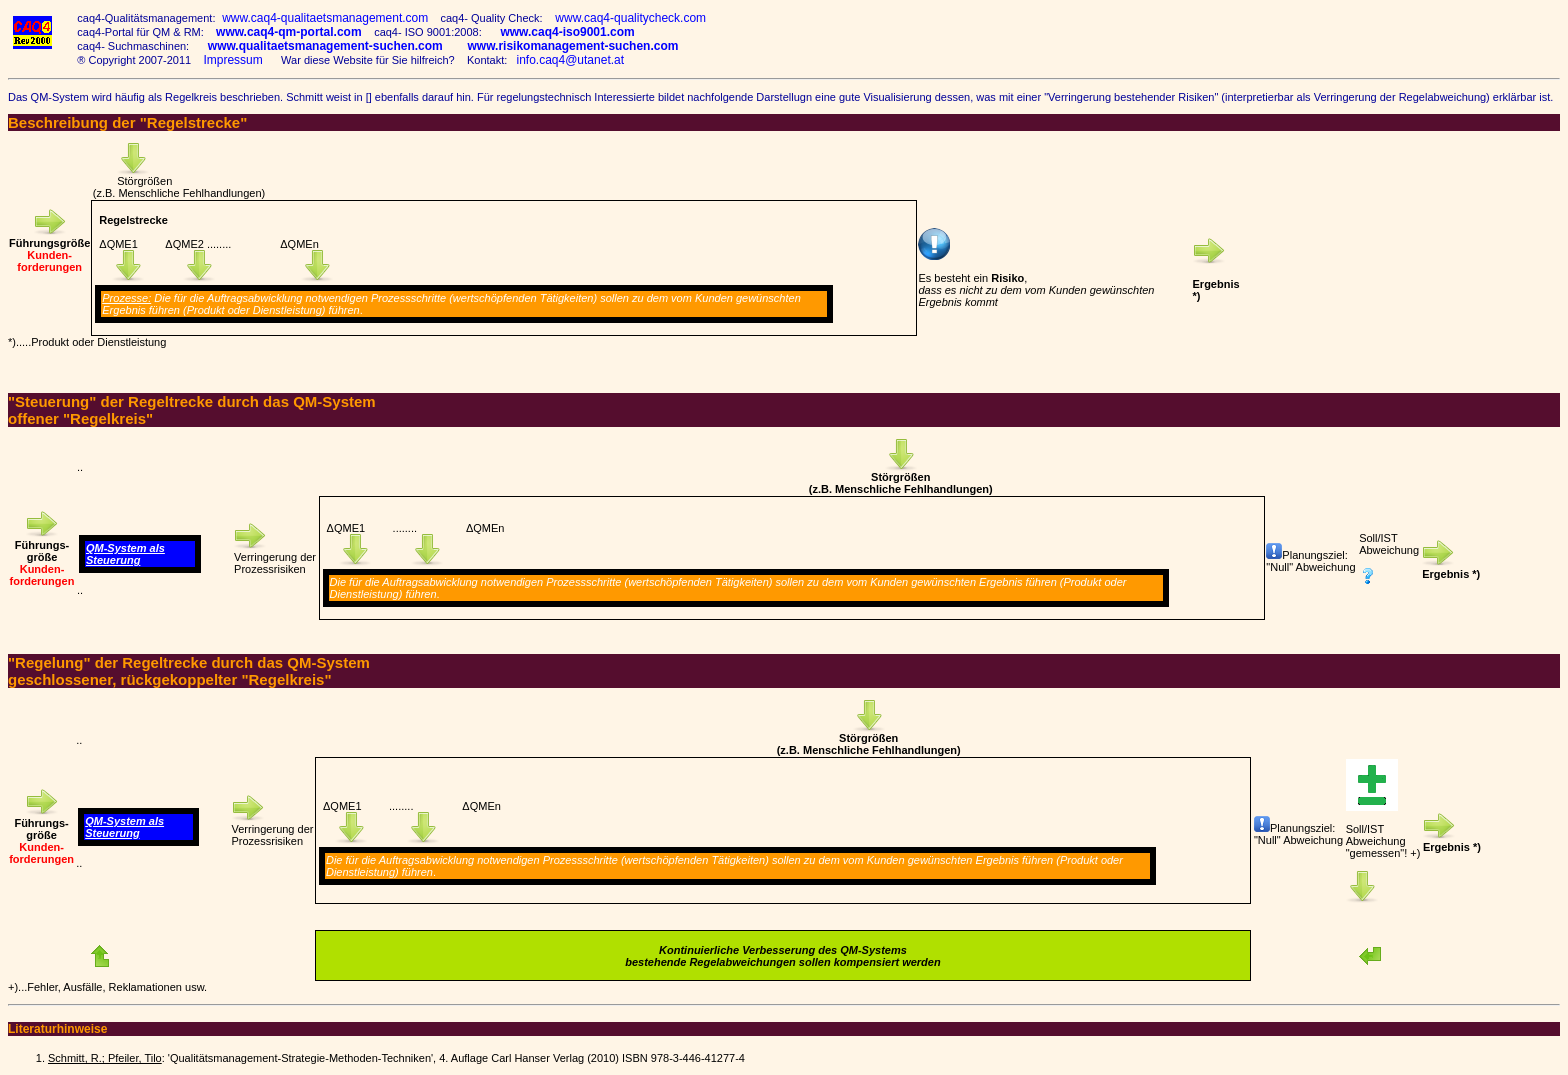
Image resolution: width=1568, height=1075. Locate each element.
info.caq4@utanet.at (570, 60)
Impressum (232, 60)
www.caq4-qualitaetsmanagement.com (321, 18)
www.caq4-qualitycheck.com (627, 18)
